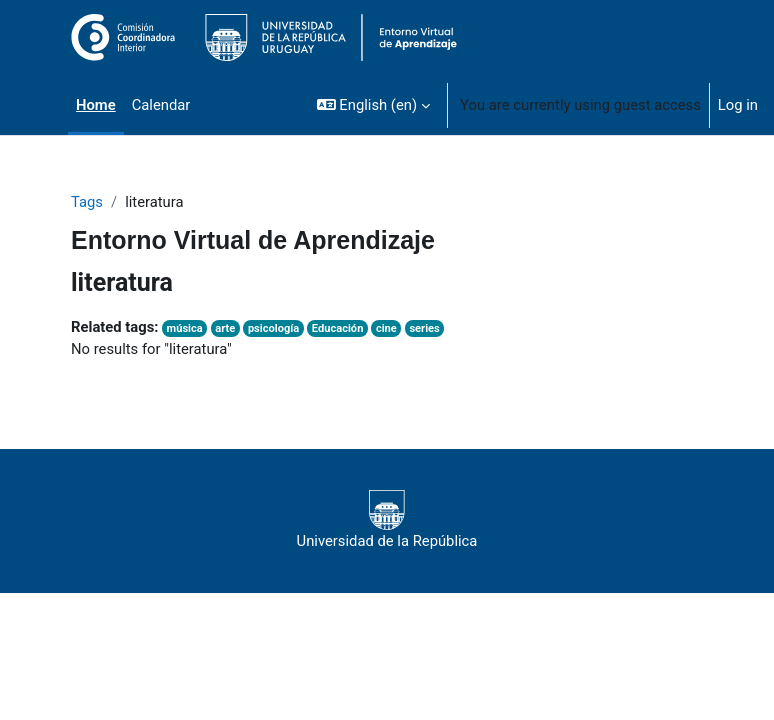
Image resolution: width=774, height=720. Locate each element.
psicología (273, 328)
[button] (373, 105)
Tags (87, 202)
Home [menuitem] (96, 105)
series (424, 328)
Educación (338, 328)
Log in (738, 105)
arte (225, 328)
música (185, 328)
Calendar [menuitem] (161, 105)
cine (386, 328)
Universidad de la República (387, 520)
